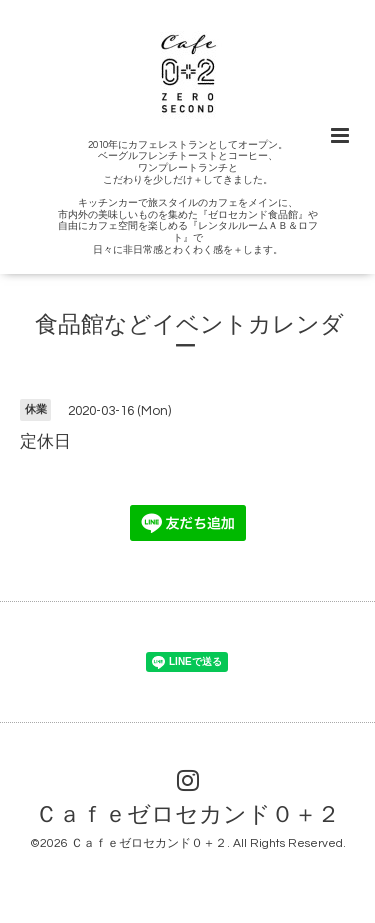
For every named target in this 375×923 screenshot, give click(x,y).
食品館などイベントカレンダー (189, 336)
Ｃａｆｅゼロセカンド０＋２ (187, 815)
